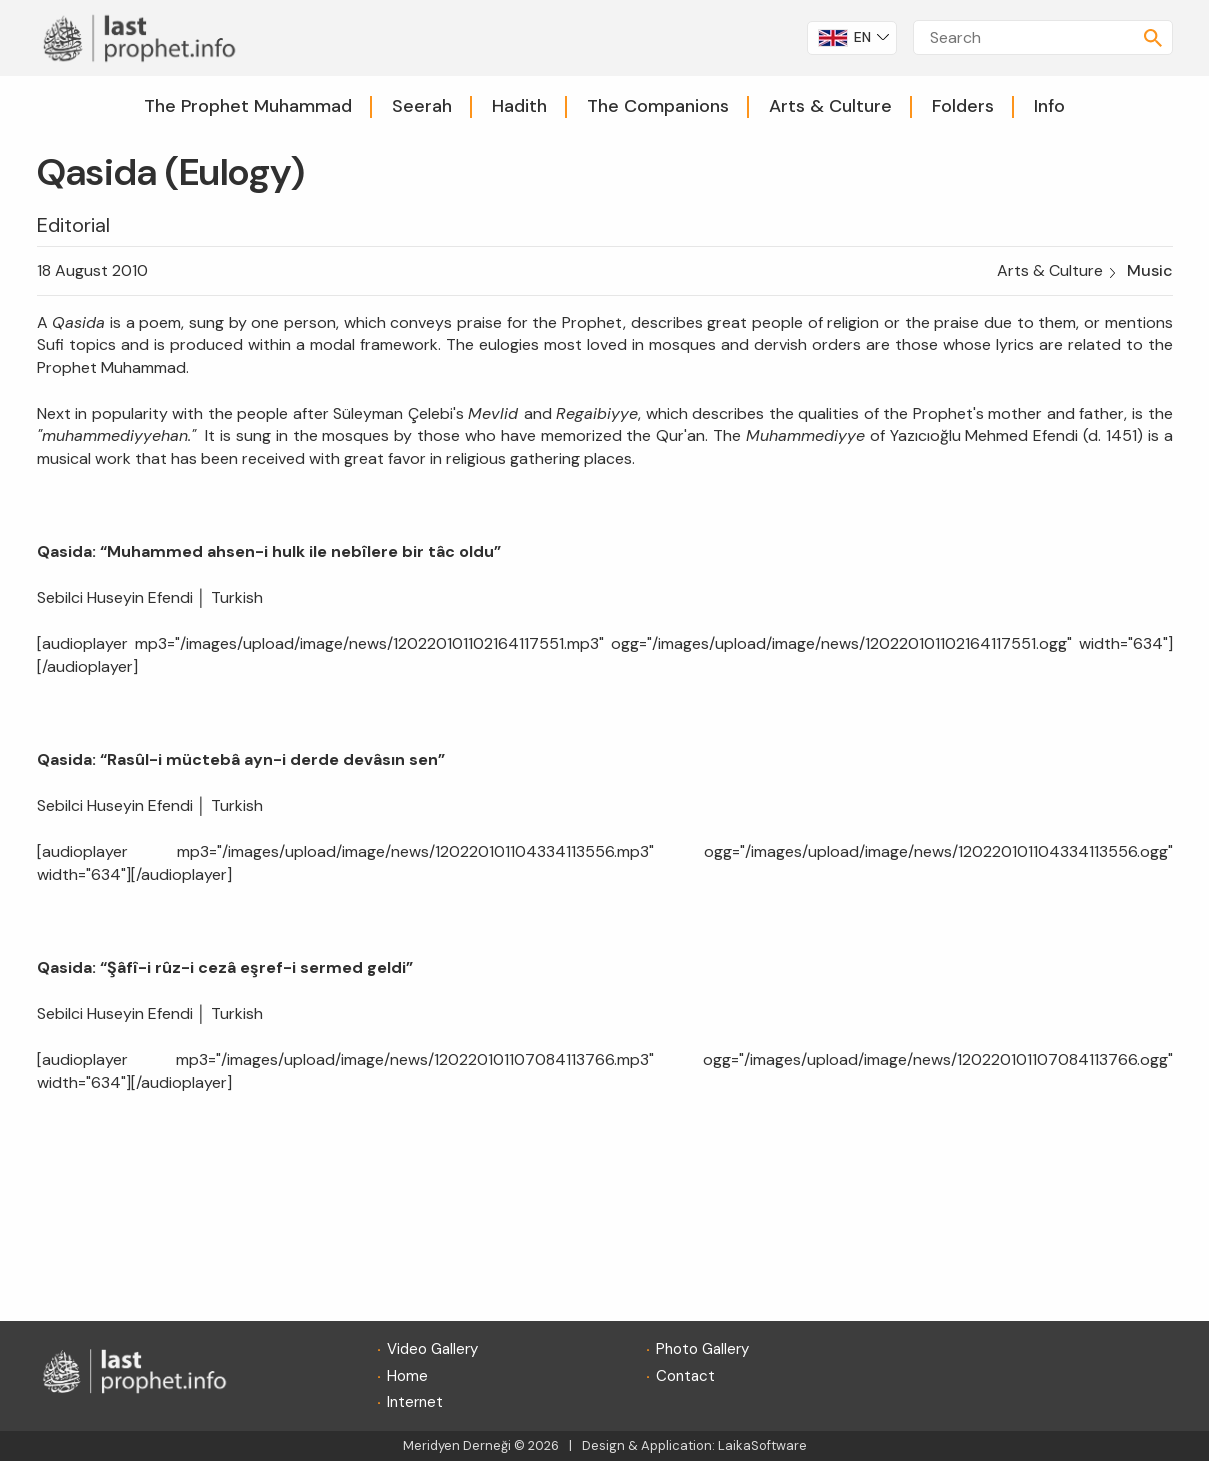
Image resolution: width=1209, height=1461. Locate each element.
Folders (963, 106)
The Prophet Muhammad (248, 106)
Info (1049, 106)
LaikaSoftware (762, 1445)
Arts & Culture (830, 106)
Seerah (422, 106)
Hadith (519, 106)
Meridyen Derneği (457, 1445)
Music (1150, 270)
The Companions (658, 106)
